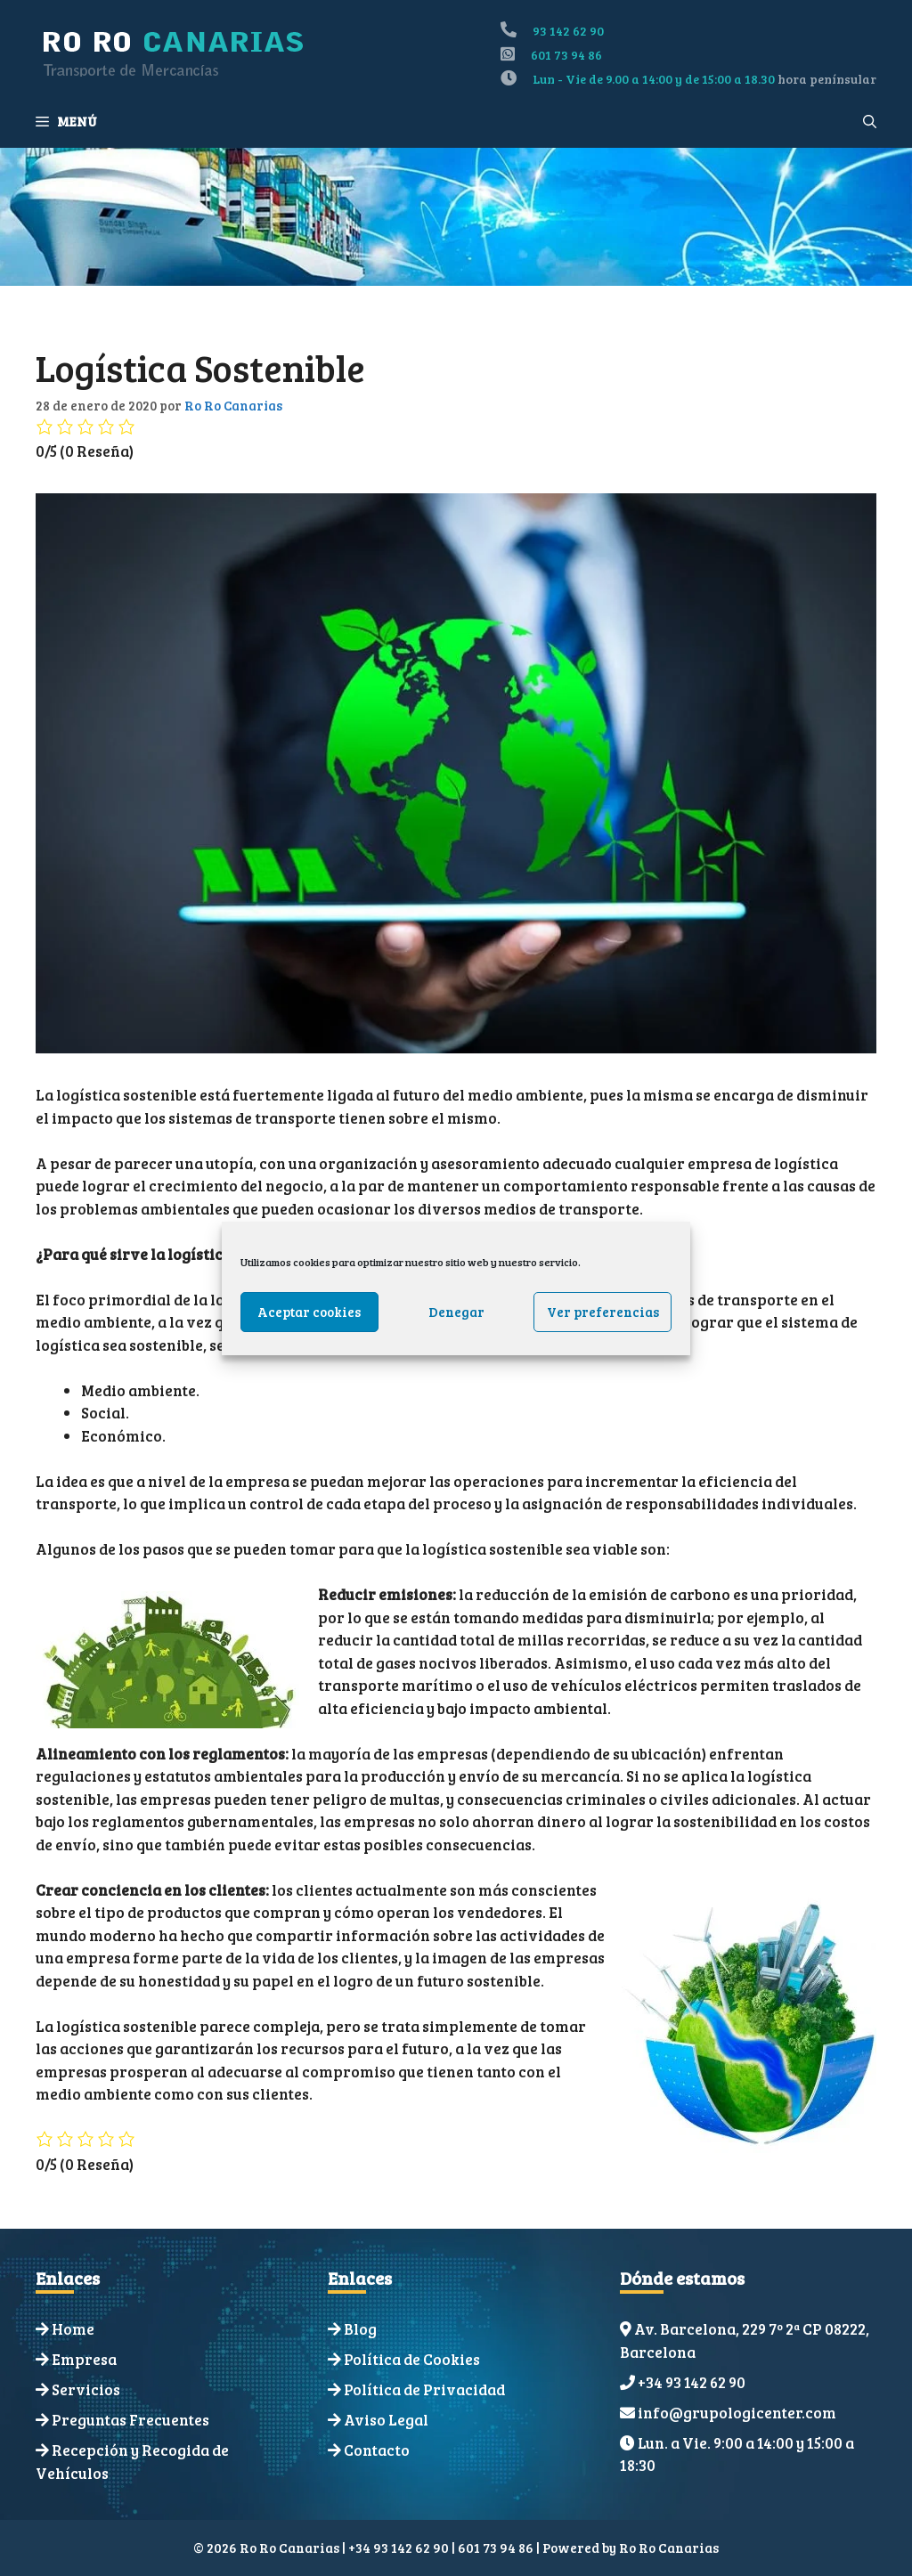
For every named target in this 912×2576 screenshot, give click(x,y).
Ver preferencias (603, 1312)
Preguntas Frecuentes (130, 2419)
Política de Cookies (412, 2359)
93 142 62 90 (568, 30)
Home (73, 2329)
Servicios (86, 2389)
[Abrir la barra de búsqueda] (869, 121)
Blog (360, 2329)
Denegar (456, 1312)
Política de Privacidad (424, 2389)
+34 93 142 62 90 (691, 2382)
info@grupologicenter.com (737, 2412)
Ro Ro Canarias (669, 2547)
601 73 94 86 (566, 54)
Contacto (377, 2450)
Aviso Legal (386, 2419)
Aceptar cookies (309, 1312)
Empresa (84, 2359)
